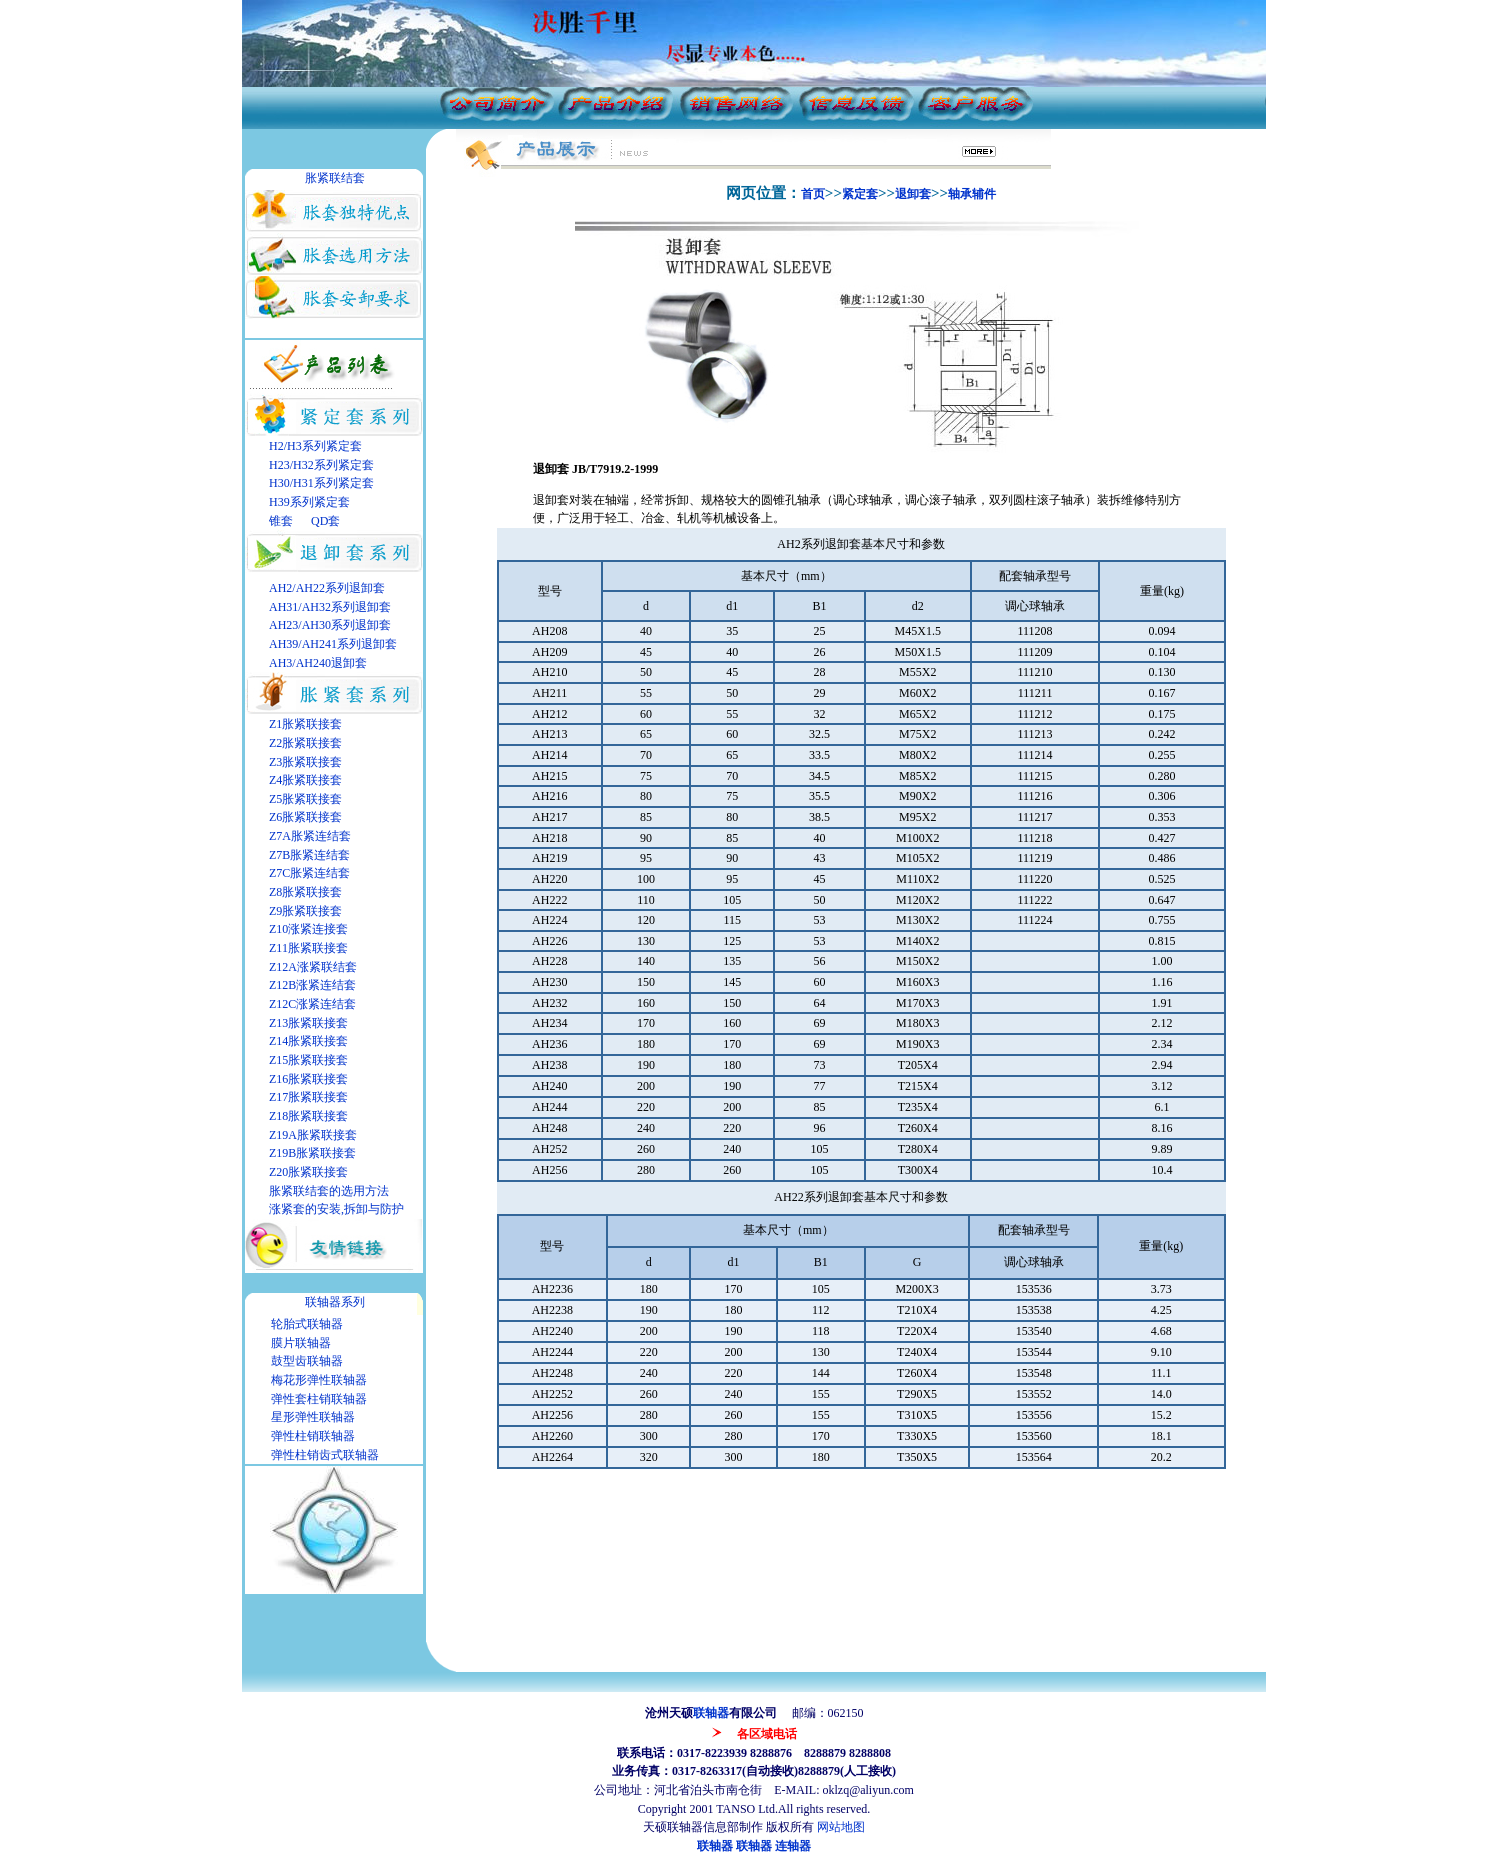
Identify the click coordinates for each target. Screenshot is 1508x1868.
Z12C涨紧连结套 (312, 1004)
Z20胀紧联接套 (308, 1172)
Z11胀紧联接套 (308, 948)
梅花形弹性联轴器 (319, 1380)
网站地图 (841, 1827)
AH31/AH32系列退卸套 (330, 607)
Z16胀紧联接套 (308, 1079)
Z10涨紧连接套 (308, 929)
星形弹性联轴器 (313, 1417)
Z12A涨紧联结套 (313, 967)
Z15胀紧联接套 (308, 1060)
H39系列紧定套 (309, 502)
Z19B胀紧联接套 (312, 1153)
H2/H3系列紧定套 (315, 446)
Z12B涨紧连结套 (312, 985)
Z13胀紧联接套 (308, 1023)
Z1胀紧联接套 (305, 724)
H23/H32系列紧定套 (321, 465)
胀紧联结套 (335, 178)
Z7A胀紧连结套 (310, 836)
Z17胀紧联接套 (308, 1097)
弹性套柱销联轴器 (319, 1399)
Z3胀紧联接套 (305, 762)
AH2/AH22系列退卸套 (327, 588)
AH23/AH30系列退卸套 (330, 625)
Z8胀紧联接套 (305, 892)
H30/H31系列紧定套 (321, 483)
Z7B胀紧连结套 (309, 855)
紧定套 (860, 194)
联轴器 (711, 1713)
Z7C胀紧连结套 (309, 873)
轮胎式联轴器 (307, 1324)
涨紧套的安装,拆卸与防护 (336, 1209)
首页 (813, 194)
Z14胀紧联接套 (308, 1041)
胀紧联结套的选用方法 (329, 1191)
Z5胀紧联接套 (305, 799)
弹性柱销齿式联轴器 (325, 1455)
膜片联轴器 (301, 1343)
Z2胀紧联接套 (305, 743)
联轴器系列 (335, 1302)
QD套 (324, 521)
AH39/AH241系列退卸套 (333, 644)
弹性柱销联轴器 (313, 1436)
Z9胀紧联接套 (305, 911)
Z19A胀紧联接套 (313, 1135)
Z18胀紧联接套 (308, 1116)
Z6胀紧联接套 (305, 817)
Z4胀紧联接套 (305, 780)
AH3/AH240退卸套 (318, 663)
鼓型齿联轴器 (307, 1361)
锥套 (281, 521)
